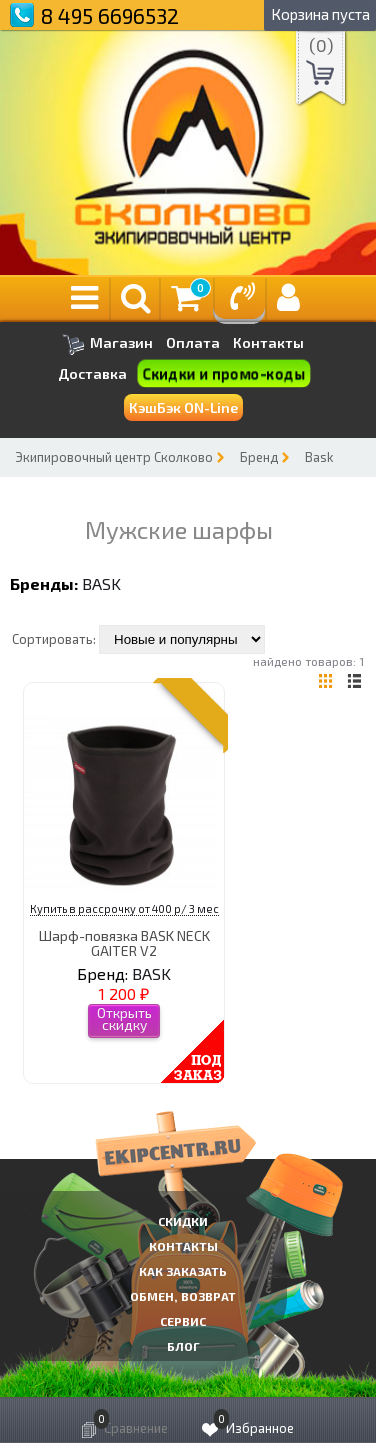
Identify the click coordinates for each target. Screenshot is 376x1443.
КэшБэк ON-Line (183, 407)
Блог (183, 1346)
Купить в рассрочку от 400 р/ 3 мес (124, 908)
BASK (101, 583)
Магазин (107, 344)
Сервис (183, 1321)
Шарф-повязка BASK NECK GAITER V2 (124, 943)
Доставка (92, 373)
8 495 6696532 (110, 15)
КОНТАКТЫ (183, 1246)
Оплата (193, 343)
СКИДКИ (183, 1221)
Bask (319, 457)
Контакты (268, 343)
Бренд (259, 457)
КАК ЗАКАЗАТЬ (183, 1271)
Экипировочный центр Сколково (114, 457)
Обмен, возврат (183, 1296)
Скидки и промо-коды (224, 374)
